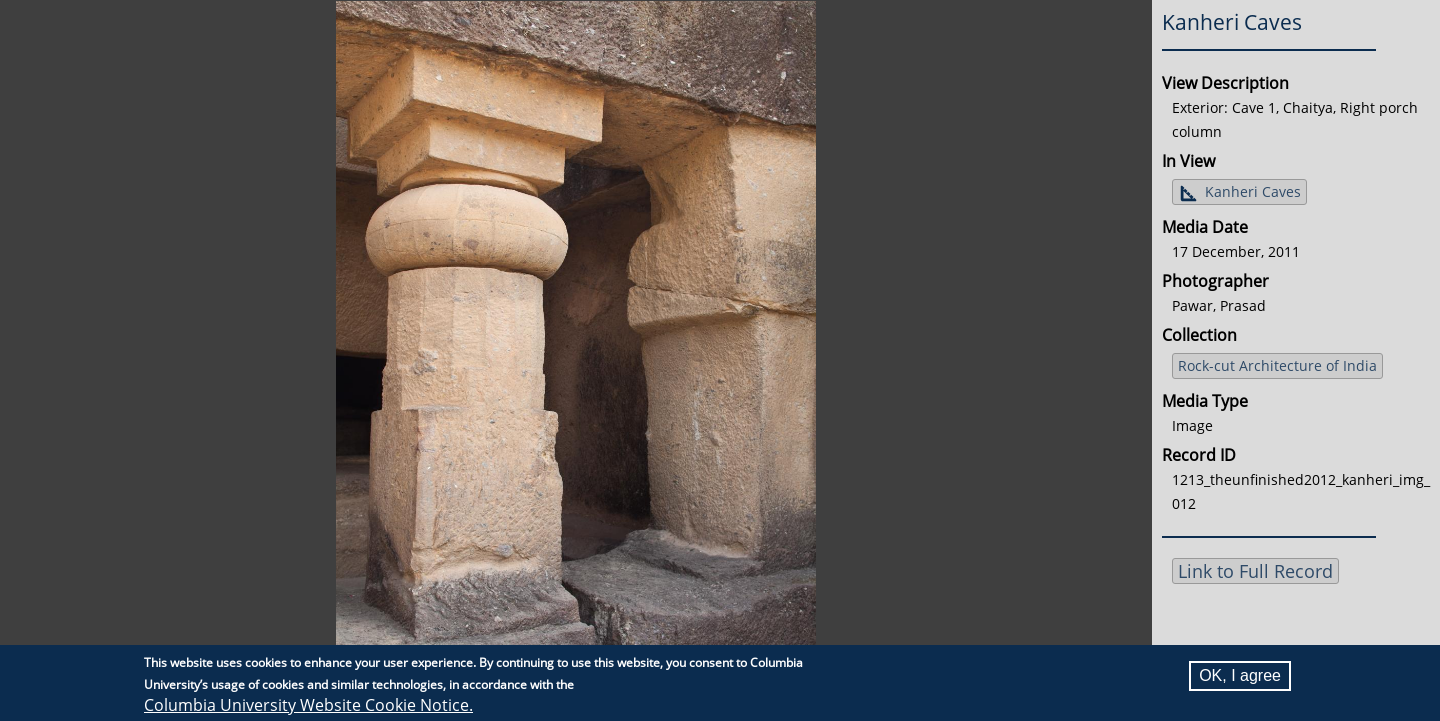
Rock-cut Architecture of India (1277, 365)
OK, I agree (1240, 675)
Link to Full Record (1255, 571)
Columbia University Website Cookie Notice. (308, 705)
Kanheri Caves (1253, 191)
